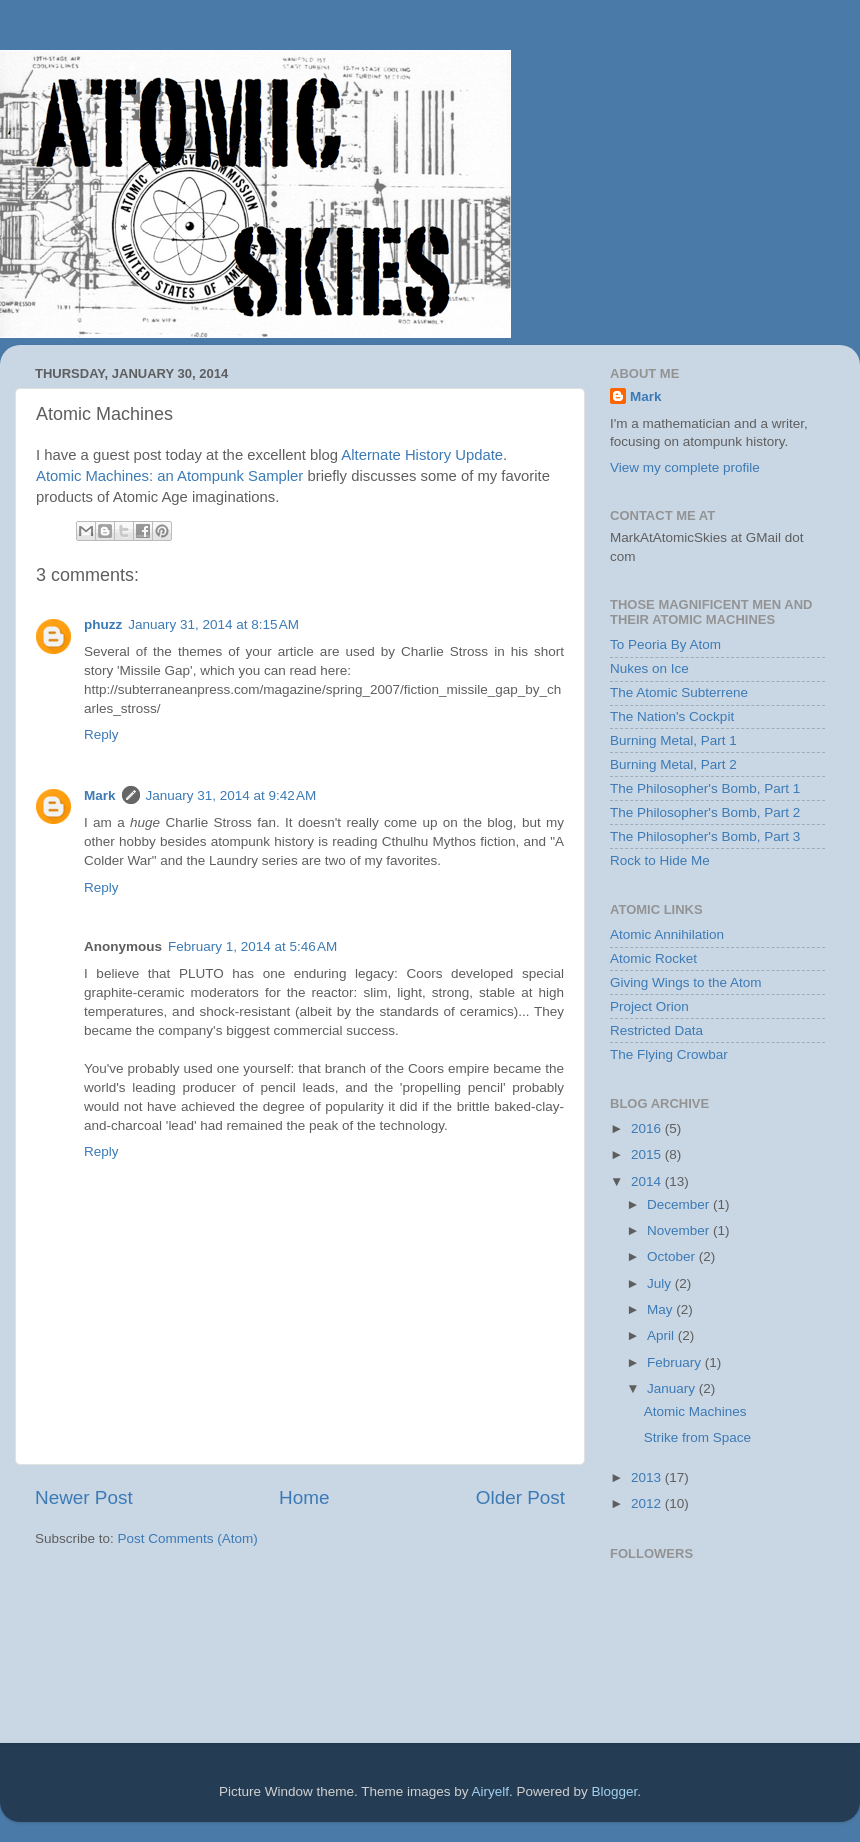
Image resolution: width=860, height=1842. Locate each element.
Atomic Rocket (653, 958)
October (673, 1256)
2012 (648, 1503)
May (661, 1309)
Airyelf (491, 1791)
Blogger (615, 1791)
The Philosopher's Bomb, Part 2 (705, 812)
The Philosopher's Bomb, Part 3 (705, 836)
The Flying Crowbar (669, 1054)
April (662, 1335)
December (680, 1204)
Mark (100, 795)
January (673, 1388)
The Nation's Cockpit (672, 716)
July (661, 1283)
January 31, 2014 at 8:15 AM (213, 624)
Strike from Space (697, 1437)
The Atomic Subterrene (679, 692)
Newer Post (84, 1497)
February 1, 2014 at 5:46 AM (252, 946)
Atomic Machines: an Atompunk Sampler (169, 476)
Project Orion (649, 1006)
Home (304, 1497)
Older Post (520, 1497)
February (676, 1362)
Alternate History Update (422, 455)
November (680, 1230)
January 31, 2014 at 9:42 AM (231, 795)
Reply (101, 734)
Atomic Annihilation (667, 934)
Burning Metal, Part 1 (673, 740)
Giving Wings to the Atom (686, 982)
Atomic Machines (695, 1411)
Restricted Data (656, 1030)
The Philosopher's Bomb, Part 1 (705, 788)
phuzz (103, 624)
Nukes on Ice (649, 668)
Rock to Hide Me (660, 860)
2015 (648, 1154)
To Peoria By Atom (665, 644)
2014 (648, 1181)
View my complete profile (685, 467)
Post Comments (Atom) (188, 1538)
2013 (648, 1477)
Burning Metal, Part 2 (673, 764)
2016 (648, 1128)
